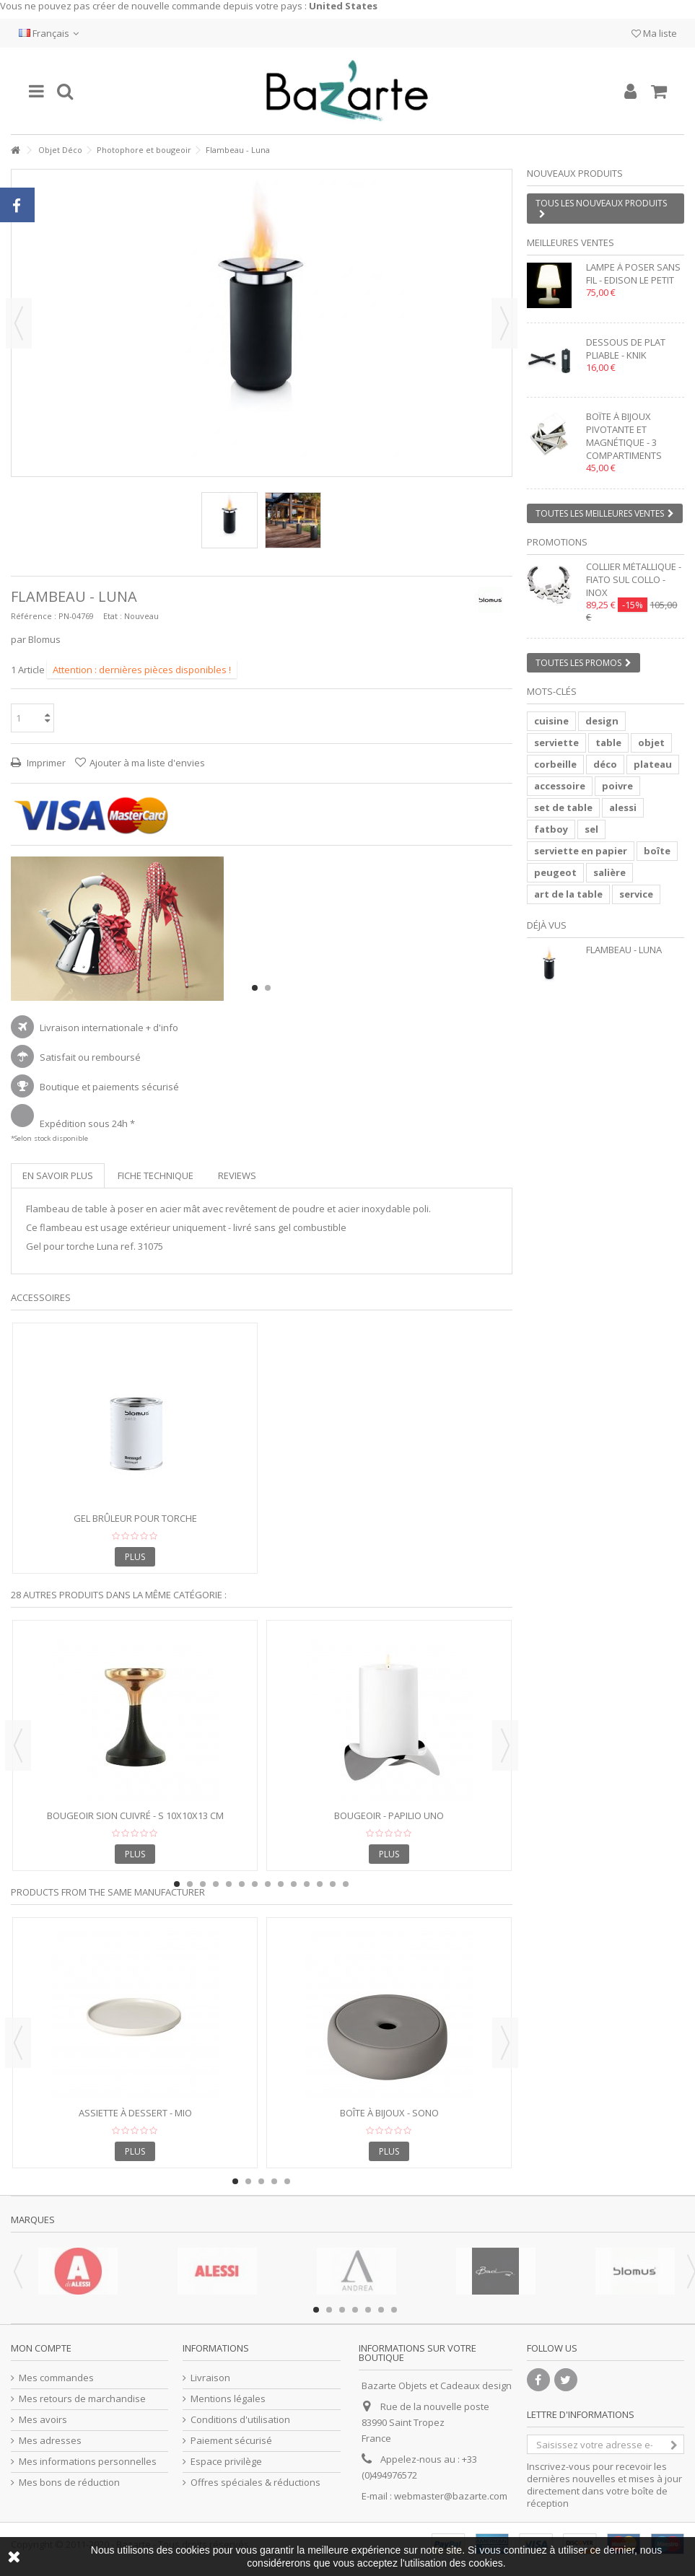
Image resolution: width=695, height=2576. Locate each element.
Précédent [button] (19, 323)
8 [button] (268, 1884)
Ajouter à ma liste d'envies (147, 762)
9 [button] (281, 1884)
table (608, 742)
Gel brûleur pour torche (135, 1518)
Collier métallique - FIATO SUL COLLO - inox (633, 579)
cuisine (551, 720)
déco (605, 764)
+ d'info (162, 1027)
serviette (556, 742)
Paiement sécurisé (231, 2441)
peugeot (555, 872)
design (601, 720)
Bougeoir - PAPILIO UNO (389, 1815)
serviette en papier (580, 850)
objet (651, 742)
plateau (653, 764)
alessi (623, 807)
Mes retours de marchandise (82, 2399)
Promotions (557, 541)
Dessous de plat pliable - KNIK (625, 349)
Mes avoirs (43, 2420)
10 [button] (294, 1884)
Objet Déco (60, 149)
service (636, 894)
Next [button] (505, 1745)
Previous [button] (18, 1745)
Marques (33, 2219)
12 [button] (320, 1884)
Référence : (33, 615)
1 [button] (255, 988)
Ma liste (654, 33)
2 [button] (268, 988)
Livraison (210, 2378)
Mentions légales (228, 2399)
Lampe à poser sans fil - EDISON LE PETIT (633, 273)
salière (609, 872)
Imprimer (45, 762)
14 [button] (346, 1884)
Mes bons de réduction (69, 2482)
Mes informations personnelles (88, 2461)
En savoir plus (57, 1175)
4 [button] (216, 1884)
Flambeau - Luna (624, 949)
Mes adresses (50, 2441)
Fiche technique (155, 1175)
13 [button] (333, 1884)
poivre (617, 785)
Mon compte (41, 2347)
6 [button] (242, 1884)
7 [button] (255, 1884)
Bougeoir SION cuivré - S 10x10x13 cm (135, 1815)
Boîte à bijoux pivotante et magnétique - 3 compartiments (624, 436)
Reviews (237, 1175)
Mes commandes (56, 2378)
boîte (657, 850)
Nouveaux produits (575, 173)
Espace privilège (226, 2461)
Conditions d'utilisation (240, 2420)
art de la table (568, 894)
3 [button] (203, 1884)
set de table (563, 807)
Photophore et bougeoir (144, 149)
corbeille (555, 764)
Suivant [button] (504, 323)
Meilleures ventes (570, 242)
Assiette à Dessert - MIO (135, 2112)
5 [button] (229, 1884)
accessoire (559, 785)
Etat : (112, 615)
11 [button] (307, 1884)
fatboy (551, 829)
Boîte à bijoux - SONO (389, 2112)
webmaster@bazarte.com (450, 2495)
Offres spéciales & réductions (255, 2482)
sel (591, 829)
